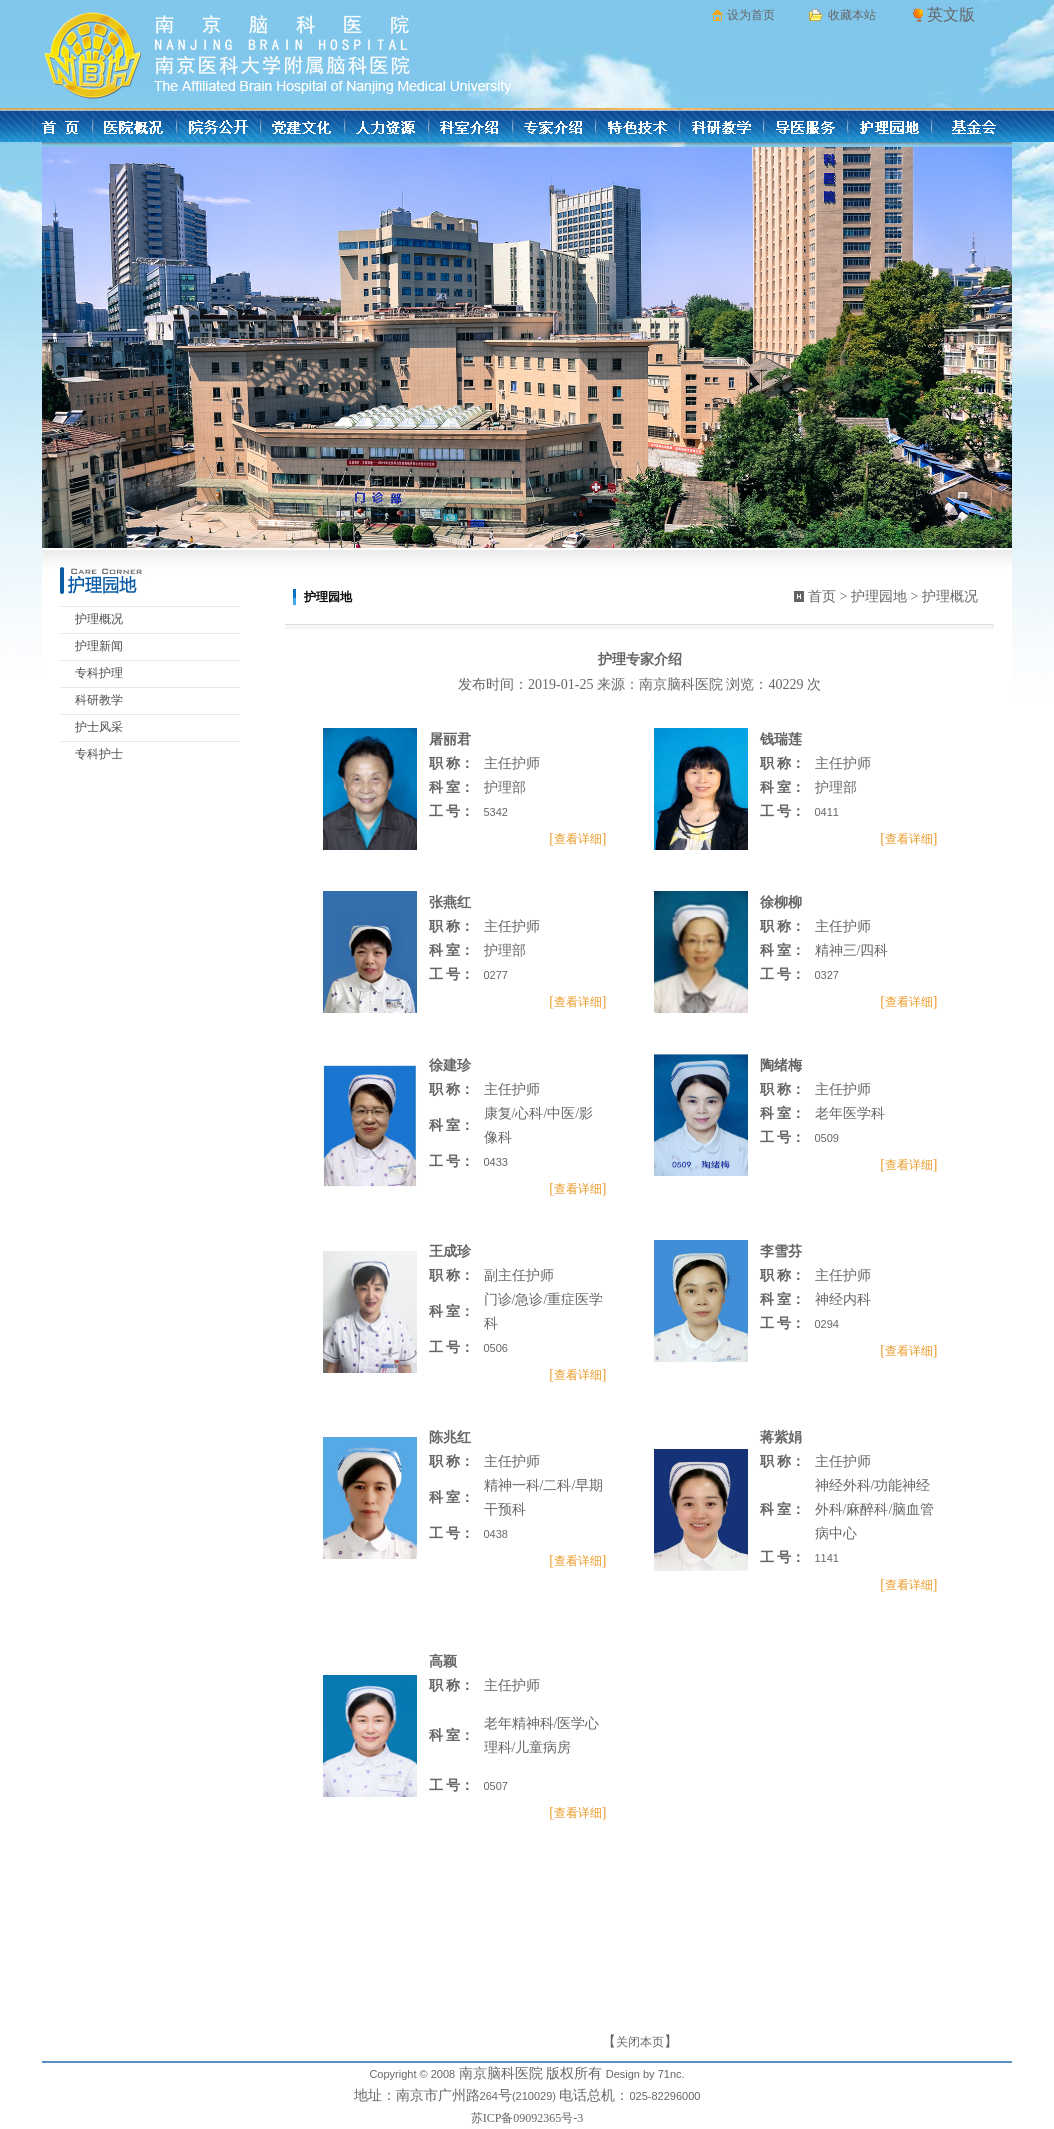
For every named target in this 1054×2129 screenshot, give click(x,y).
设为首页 (751, 15)
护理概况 (99, 619)
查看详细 (578, 839)
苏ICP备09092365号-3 (527, 2118)
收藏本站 (852, 15)
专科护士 (99, 754)
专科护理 (99, 673)
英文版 (951, 14)
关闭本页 (640, 2042)
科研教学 (99, 700)
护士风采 (99, 727)
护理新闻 (99, 646)
